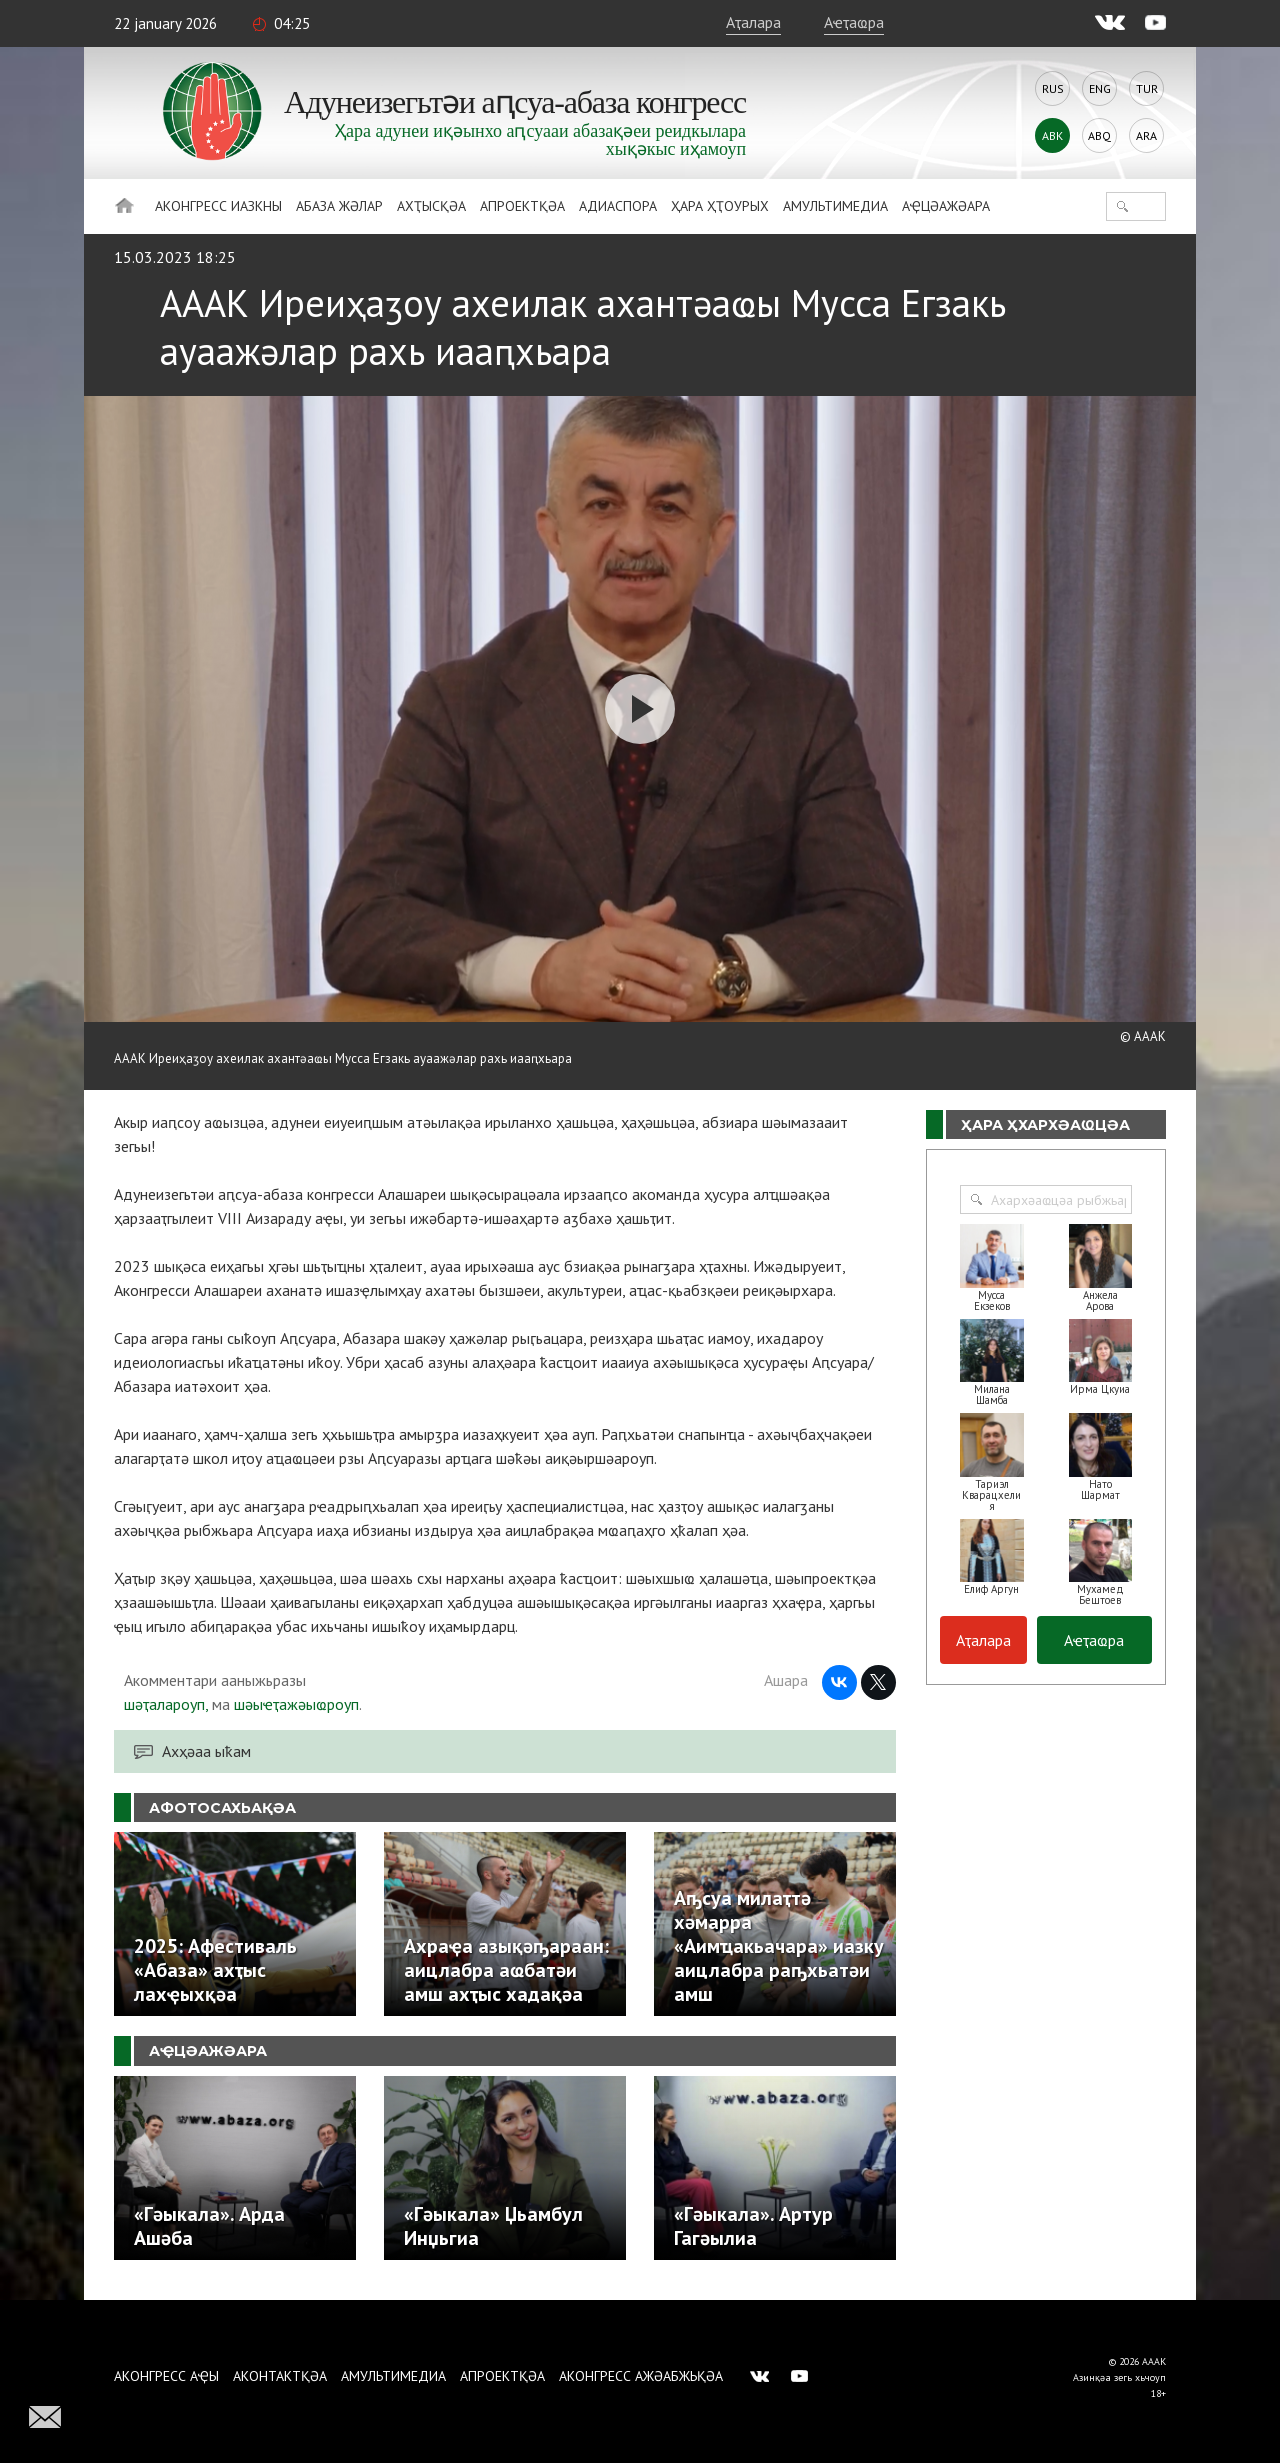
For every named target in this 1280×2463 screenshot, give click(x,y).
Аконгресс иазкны (218, 206)
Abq (1099, 135)
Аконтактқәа (280, 2376)
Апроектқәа (522, 206)
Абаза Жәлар (339, 206)
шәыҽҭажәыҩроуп (296, 1704)
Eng (1100, 88)
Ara (1146, 135)
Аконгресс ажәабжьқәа (641, 2376)
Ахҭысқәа (431, 206)
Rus (1053, 88)
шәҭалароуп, (166, 1704)
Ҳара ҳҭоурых (720, 206)
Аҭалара (753, 22)
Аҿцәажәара (946, 206)
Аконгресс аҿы (166, 2376)
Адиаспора (618, 206)
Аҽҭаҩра (854, 22)
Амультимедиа (835, 206)
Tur (1147, 88)
